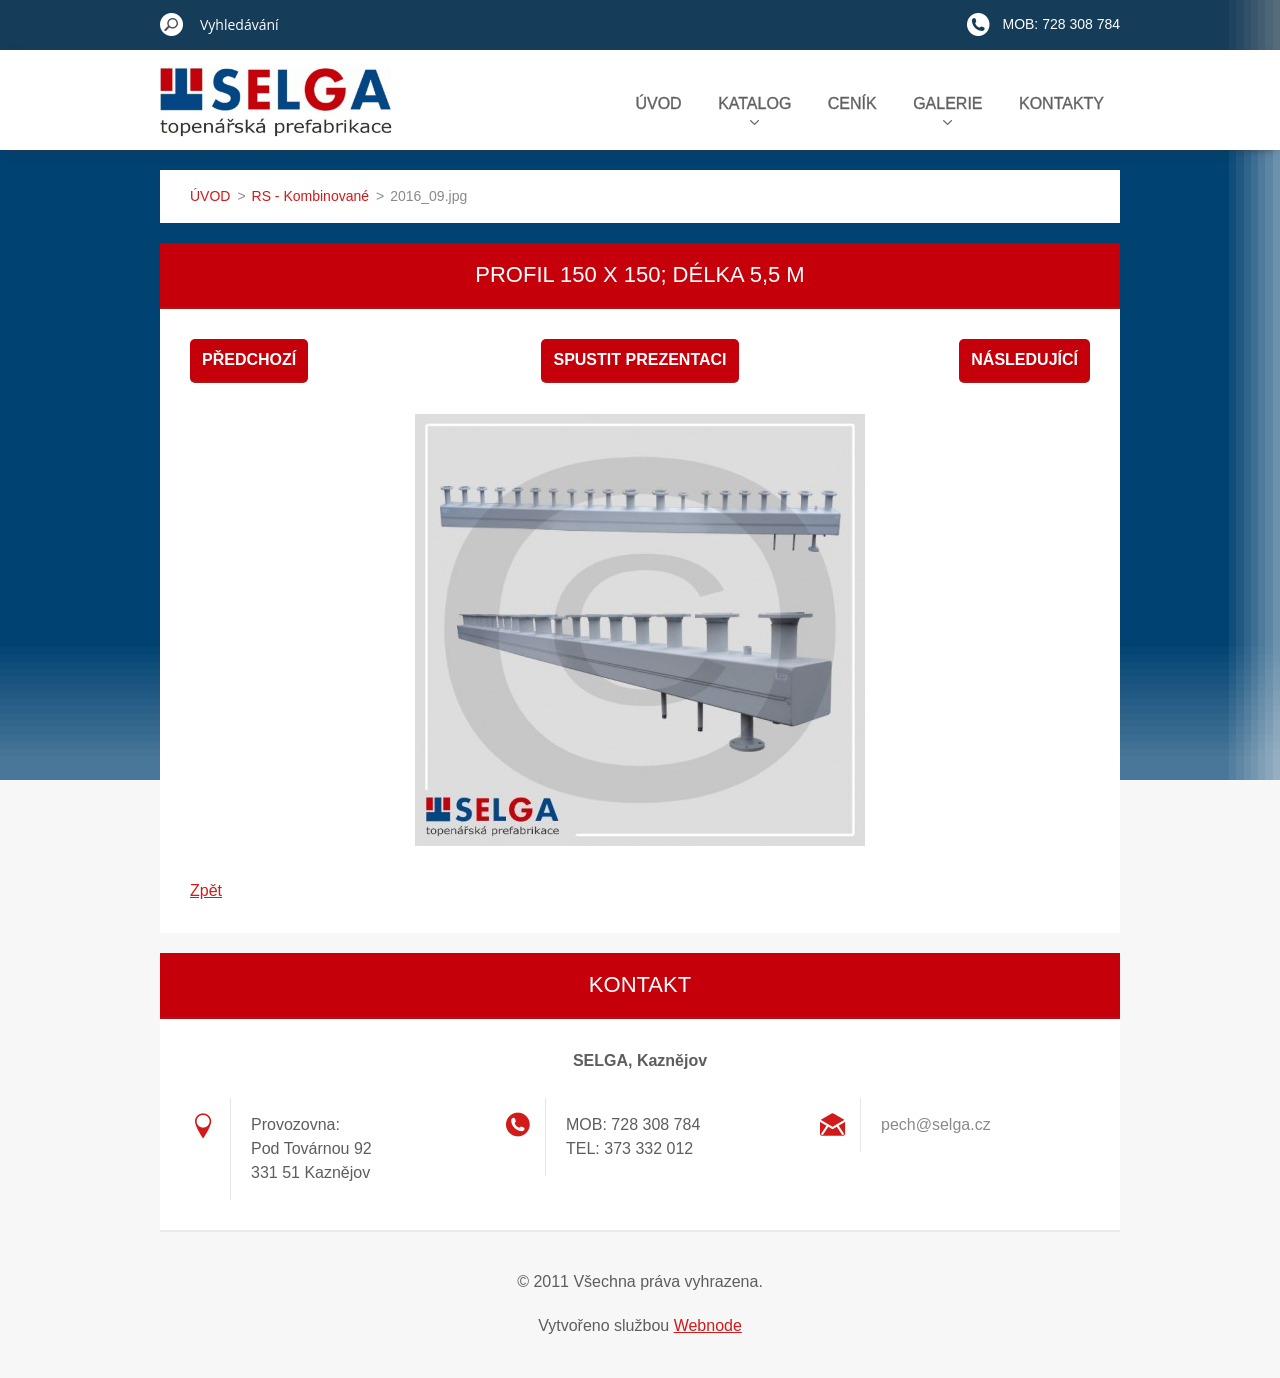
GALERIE (947, 110)
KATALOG (754, 110)
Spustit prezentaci (639, 359)
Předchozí (249, 359)
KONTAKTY (1061, 103)
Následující (1024, 359)
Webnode (708, 1325)
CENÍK (852, 103)
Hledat (172, 24)
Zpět (206, 890)
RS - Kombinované (311, 196)
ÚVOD (658, 103)
